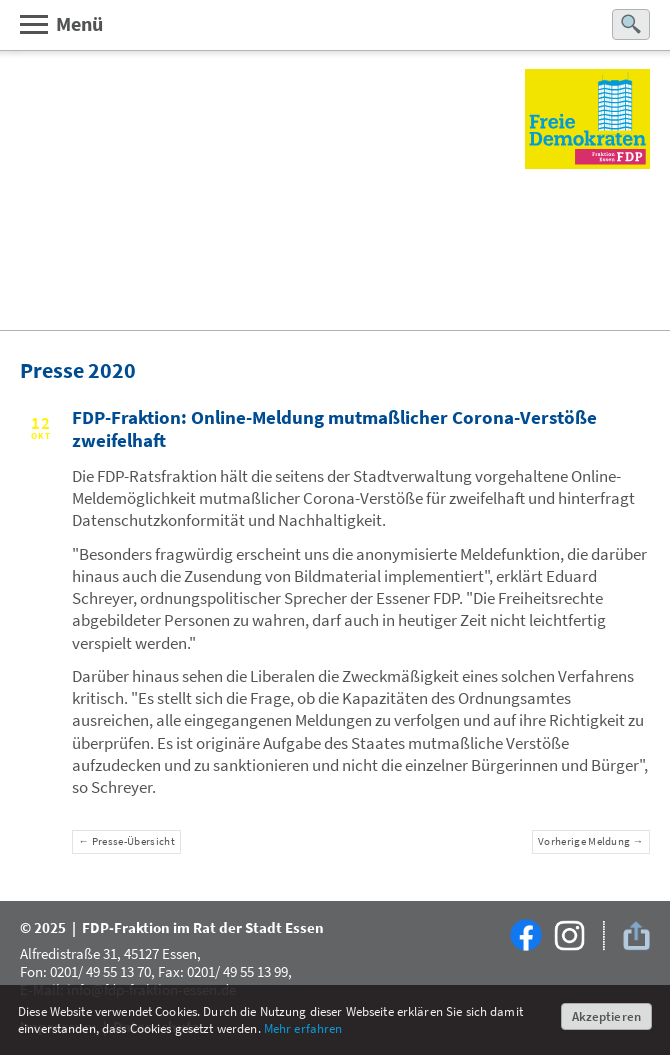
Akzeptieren (606, 1016)
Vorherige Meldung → (591, 841)
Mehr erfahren (303, 1028)
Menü (60, 23)
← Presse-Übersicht (127, 841)
